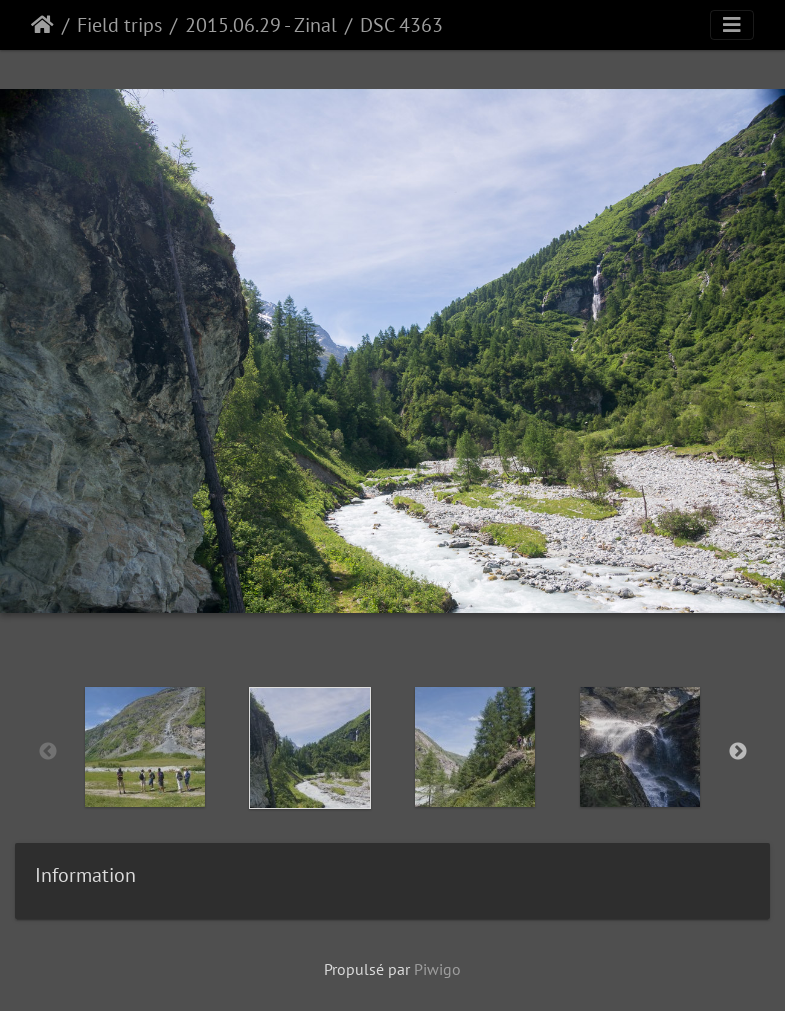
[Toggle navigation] (732, 25)
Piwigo (437, 969)
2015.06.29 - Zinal (261, 25)
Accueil (42, 25)
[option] (145, 747)
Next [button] (738, 752)
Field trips (119, 25)
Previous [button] (48, 752)
